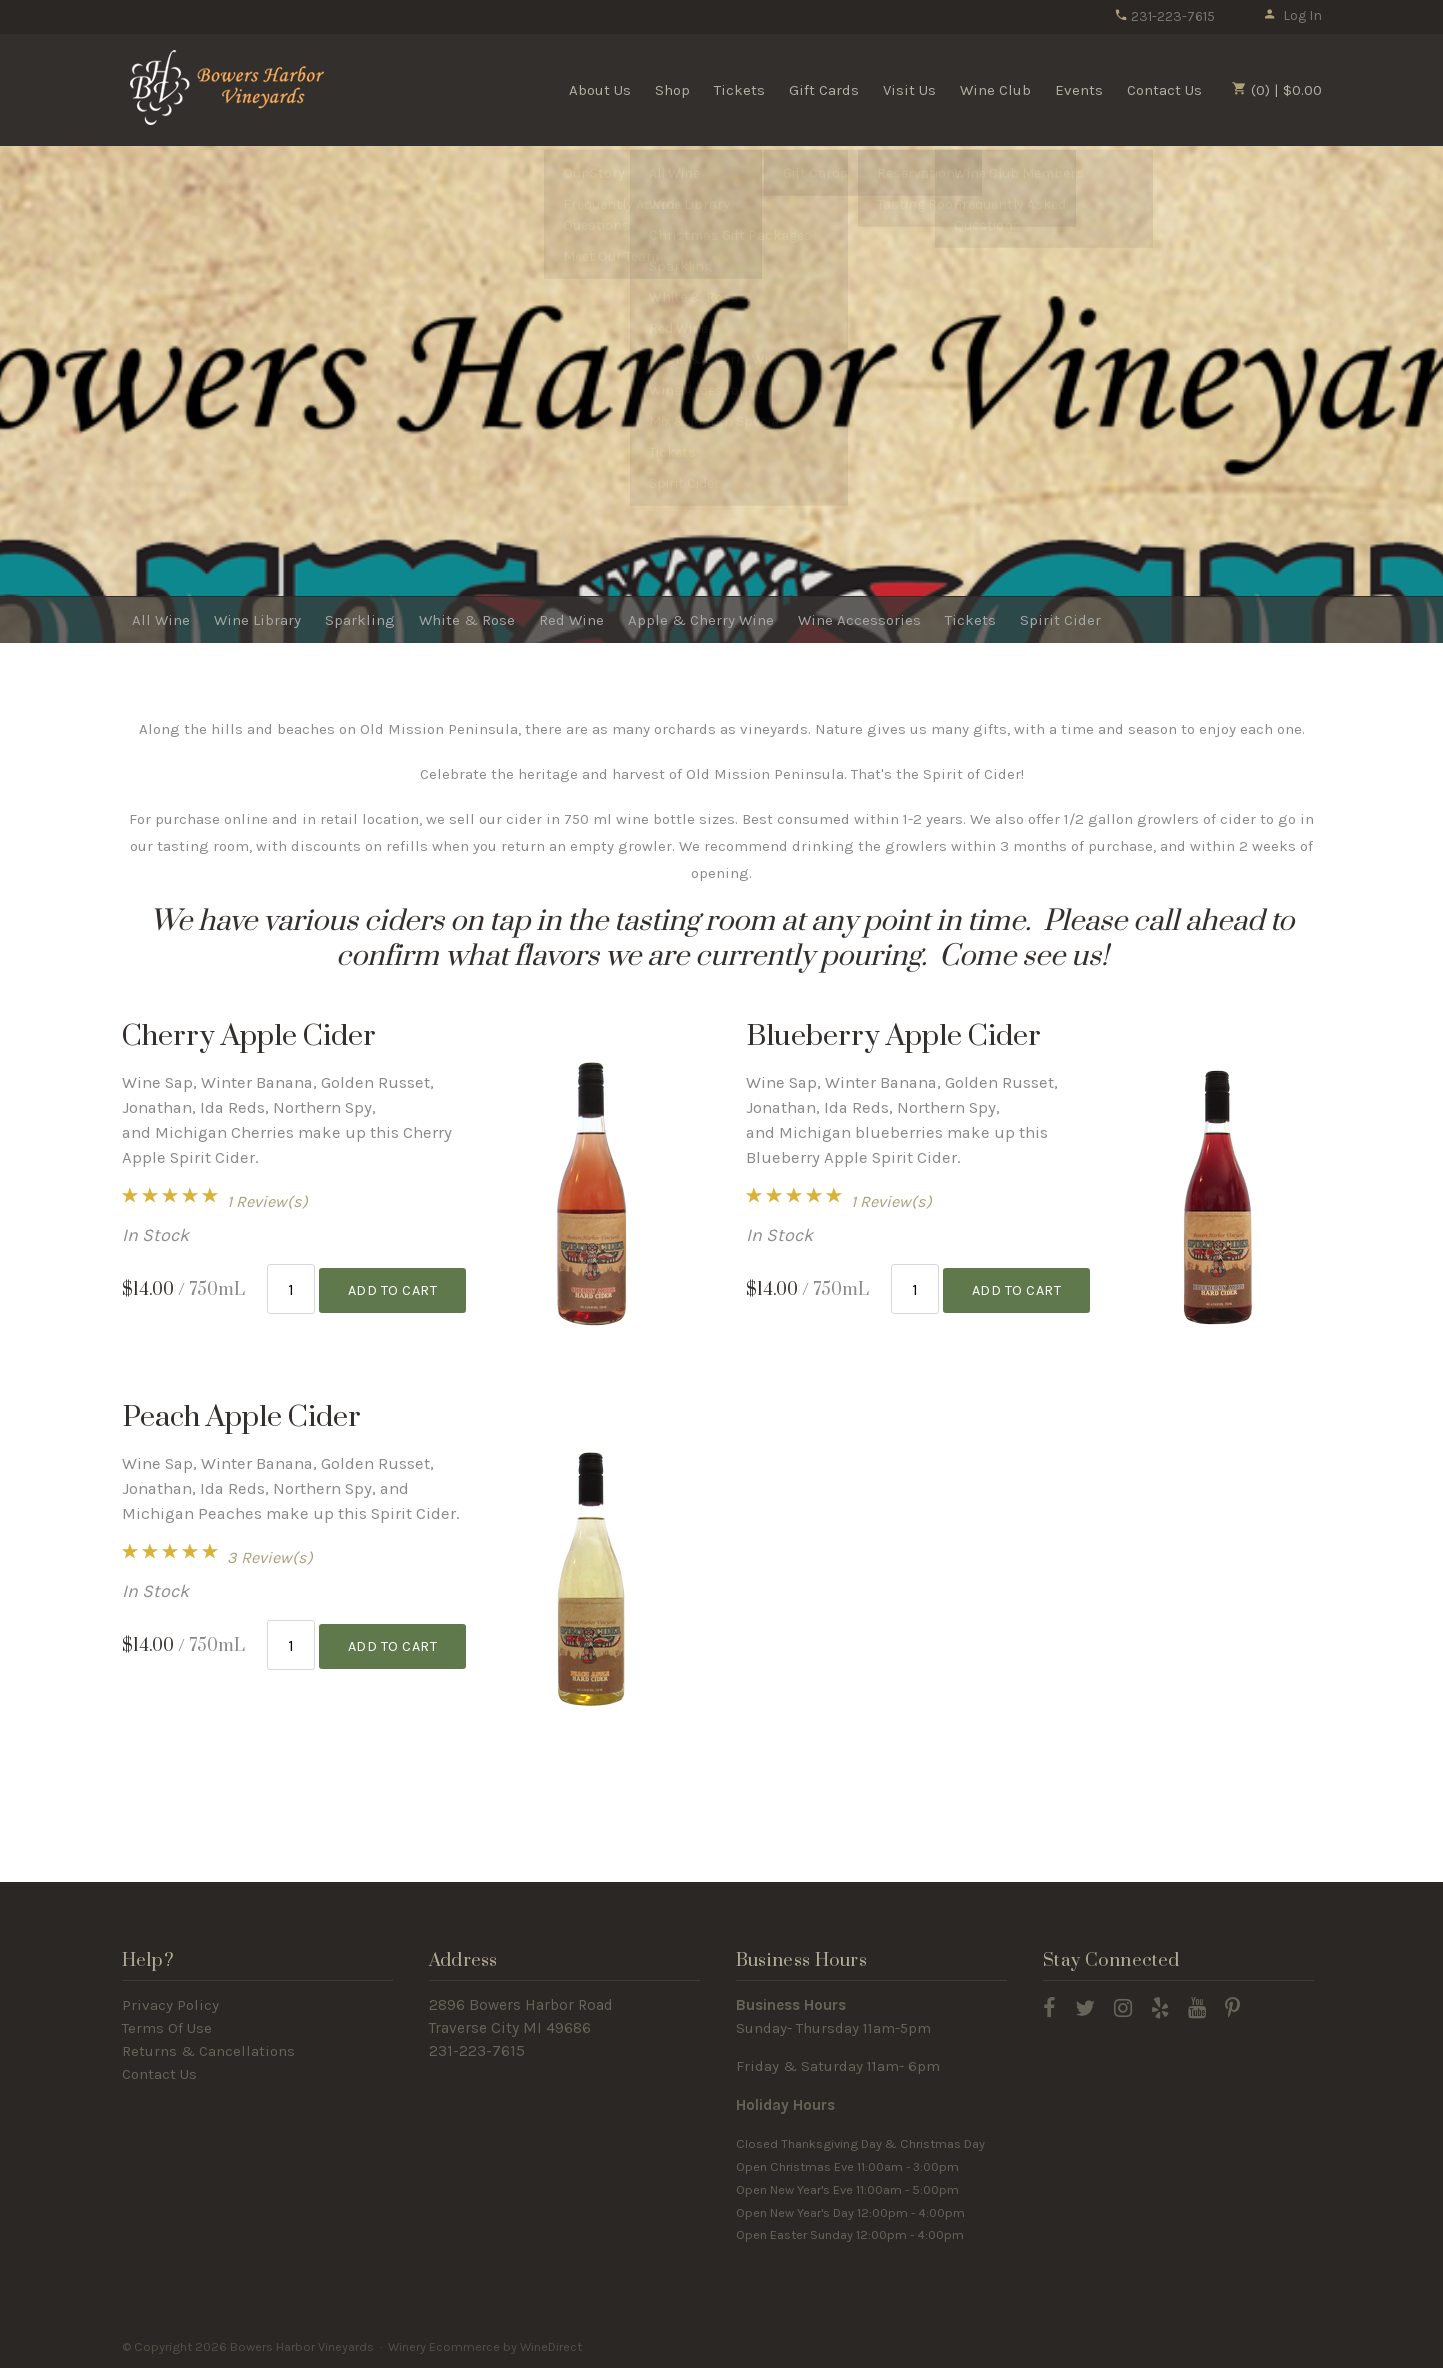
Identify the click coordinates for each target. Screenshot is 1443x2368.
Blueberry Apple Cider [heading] (893, 1036)
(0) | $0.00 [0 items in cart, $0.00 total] (1277, 90)
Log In (1292, 15)
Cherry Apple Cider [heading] (249, 1036)
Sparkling (360, 620)
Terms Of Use (167, 2028)
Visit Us (909, 90)
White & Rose (467, 620)
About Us (600, 90)
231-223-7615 (1164, 16)
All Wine (161, 620)
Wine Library (257, 620)
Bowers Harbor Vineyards (232, 89)
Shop (672, 90)
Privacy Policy (170, 2005)
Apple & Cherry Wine (701, 620)
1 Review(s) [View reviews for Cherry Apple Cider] (267, 1201)
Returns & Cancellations (208, 2051)
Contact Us (1164, 90)
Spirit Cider (1060, 620)
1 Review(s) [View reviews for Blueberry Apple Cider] (891, 1201)
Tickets (739, 90)
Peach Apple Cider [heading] (241, 1417)
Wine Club (995, 90)
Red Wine (571, 620)
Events (1079, 90)
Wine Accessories (859, 620)
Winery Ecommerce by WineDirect (485, 2346)
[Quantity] (291, 1287)
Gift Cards (824, 90)
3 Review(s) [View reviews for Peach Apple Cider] (270, 1557)
